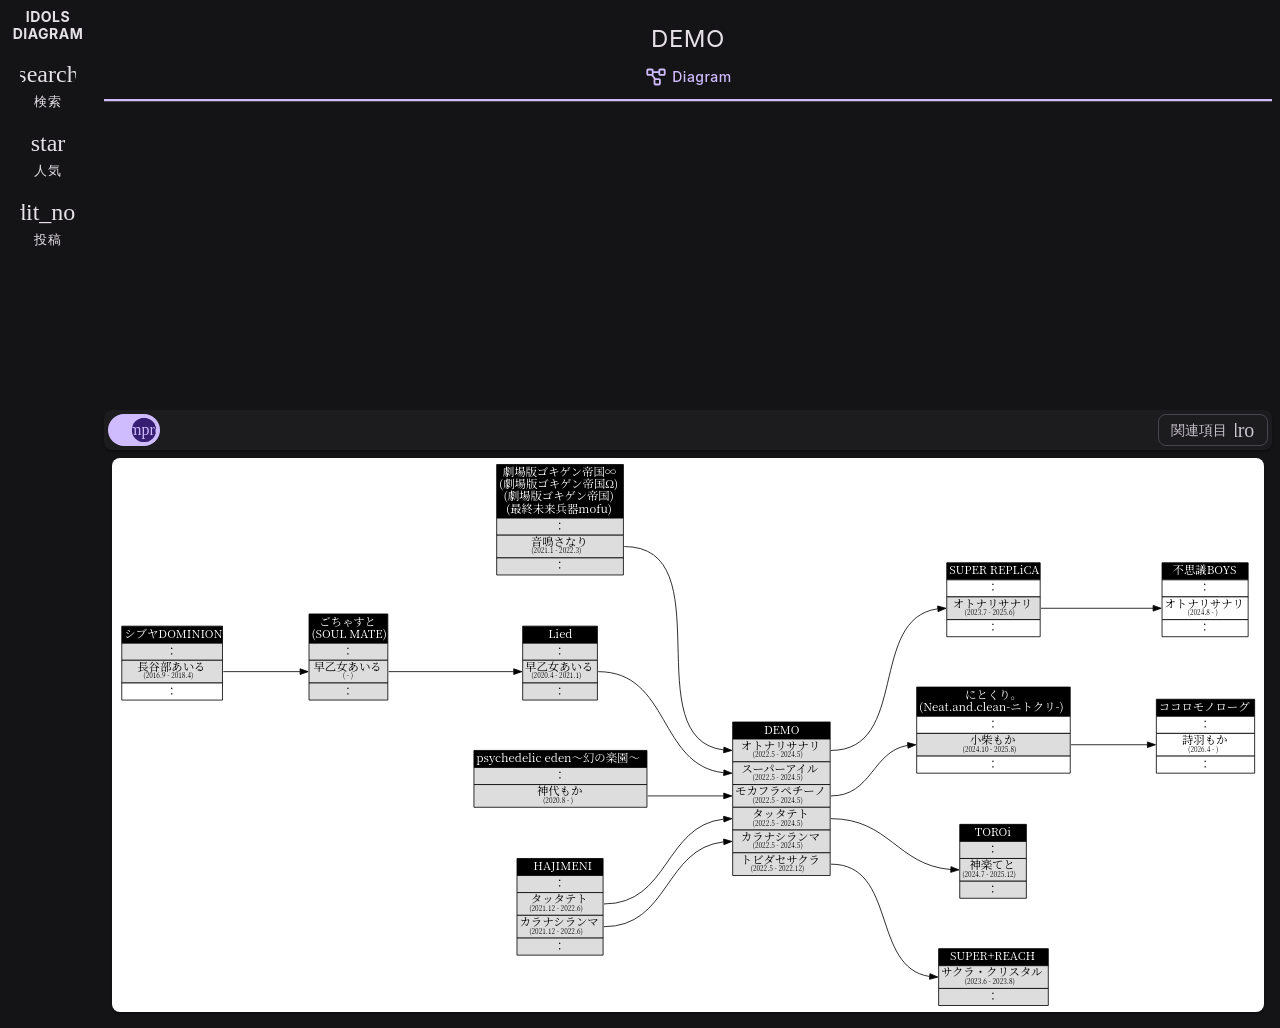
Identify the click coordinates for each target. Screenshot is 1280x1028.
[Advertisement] (688, 252)
